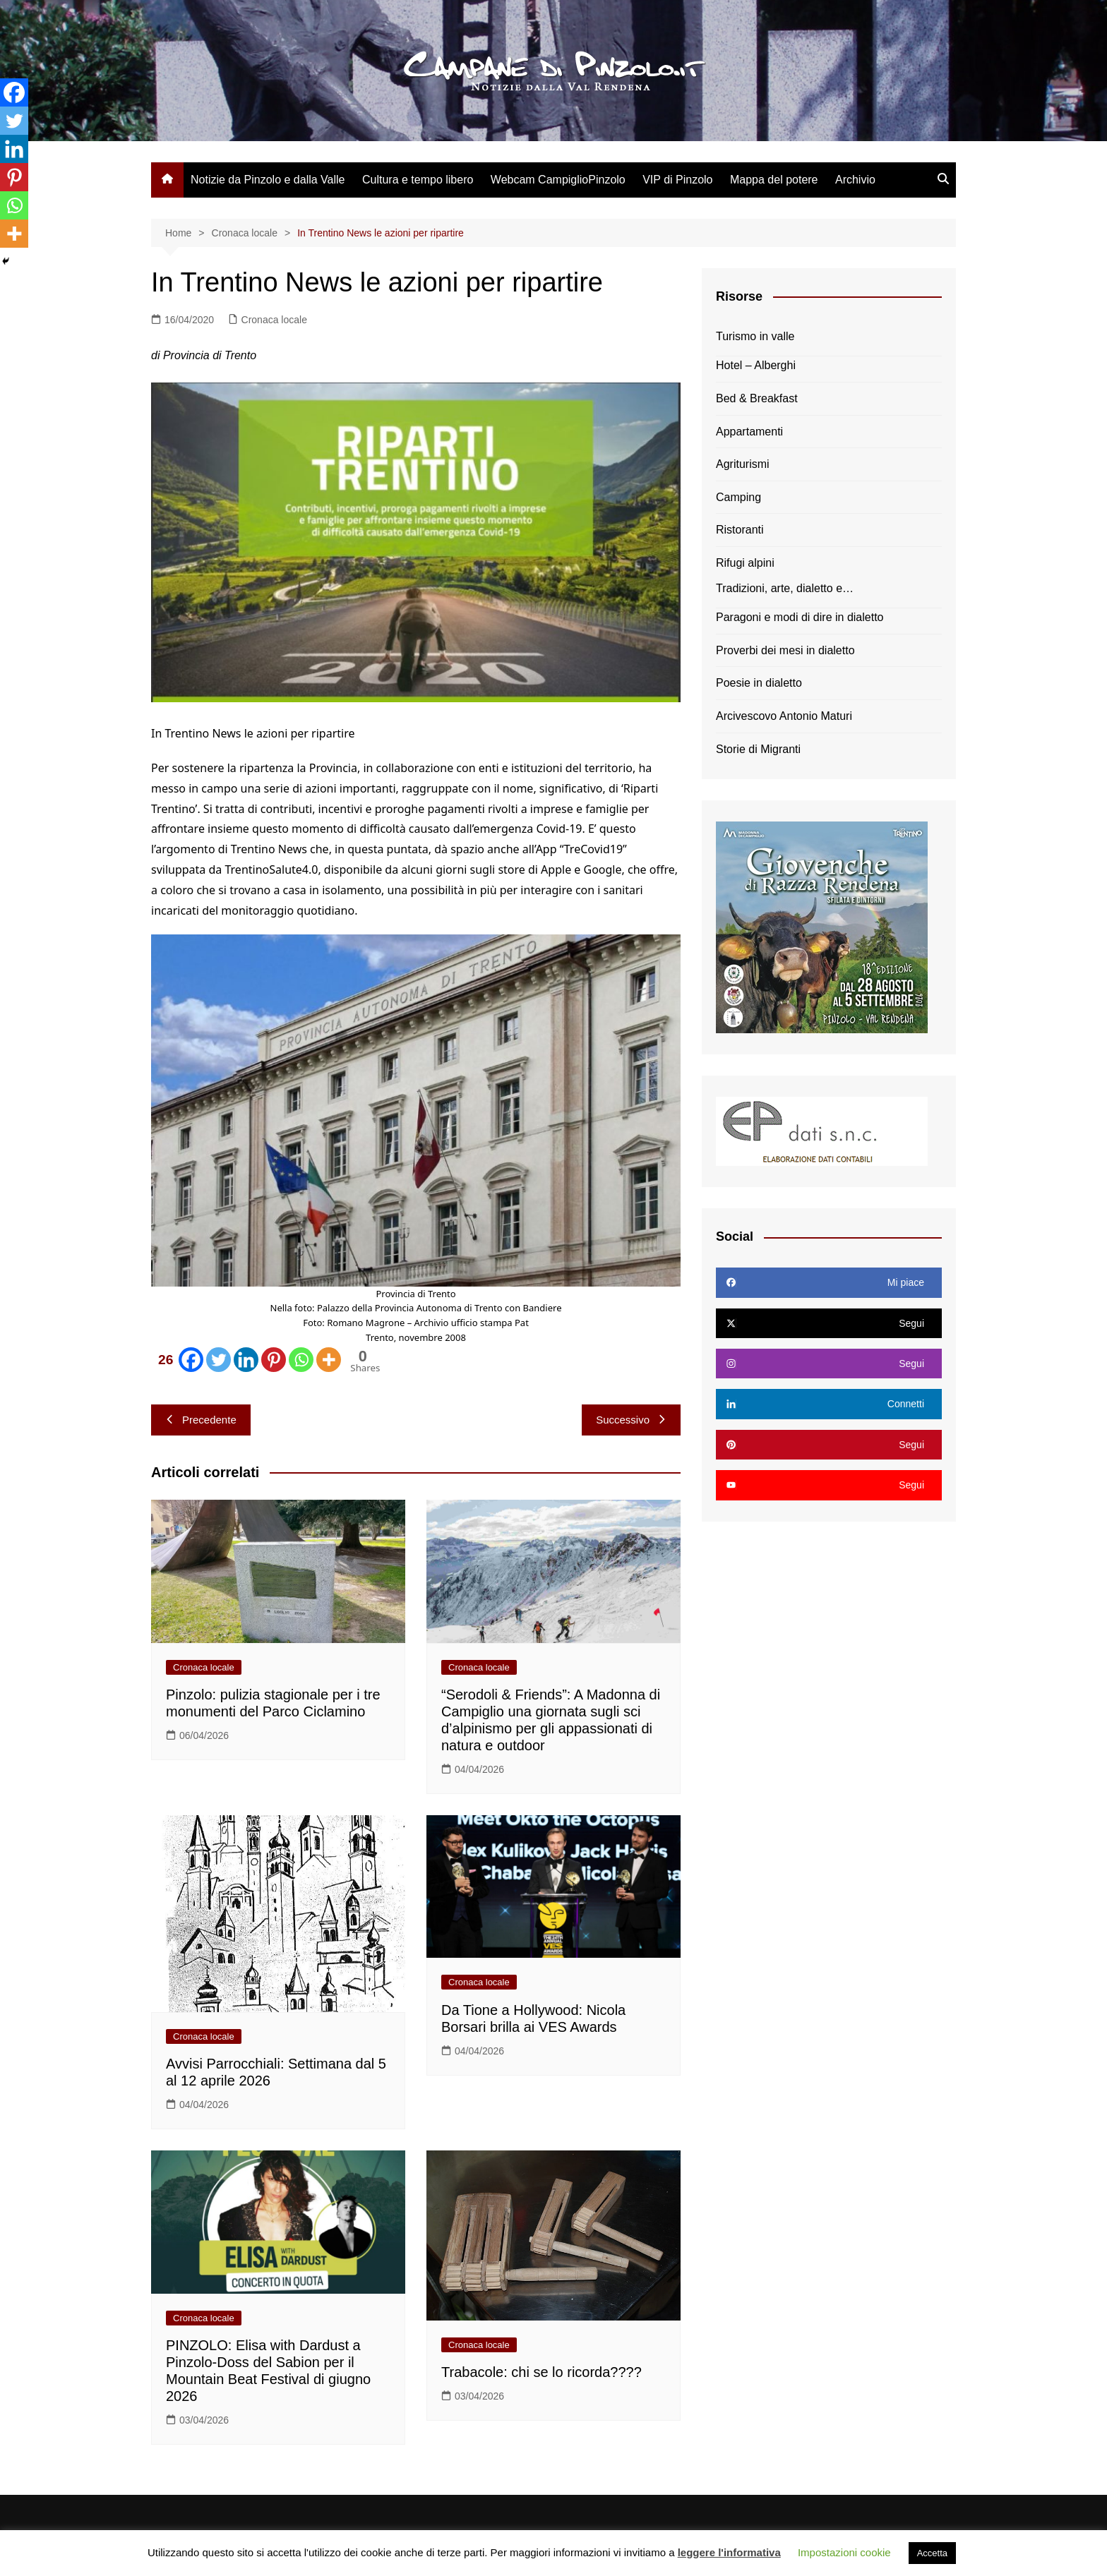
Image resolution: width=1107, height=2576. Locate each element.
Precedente (201, 1420)
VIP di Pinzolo (677, 180)
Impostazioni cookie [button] (844, 2552)
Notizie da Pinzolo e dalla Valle (268, 180)
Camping (738, 497)
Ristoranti (740, 530)
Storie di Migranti (758, 749)
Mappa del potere (774, 180)
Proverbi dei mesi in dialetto (785, 650)
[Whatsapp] (301, 1359)
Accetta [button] (932, 2553)
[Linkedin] (246, 1359)
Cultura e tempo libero (417, 180)
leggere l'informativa (729, 2552)
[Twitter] (218, 1359)
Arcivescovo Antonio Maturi (784, 716)
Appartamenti (749, 432)
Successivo (631, 1420)
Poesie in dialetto (759, 683)
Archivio (855, 180)
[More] (328, 1359)
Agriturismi (743, 464)
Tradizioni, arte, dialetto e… (785, 588)
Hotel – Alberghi (756, 365)
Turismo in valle (755, 336)
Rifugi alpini (745, 563)
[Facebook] (177, 1359)
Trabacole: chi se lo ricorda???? (541, 2372)
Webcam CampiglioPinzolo (558, 180)
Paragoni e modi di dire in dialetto (799, 617)
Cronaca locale (274, 319)
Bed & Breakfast (757, 398)
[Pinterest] (273, 1359)
